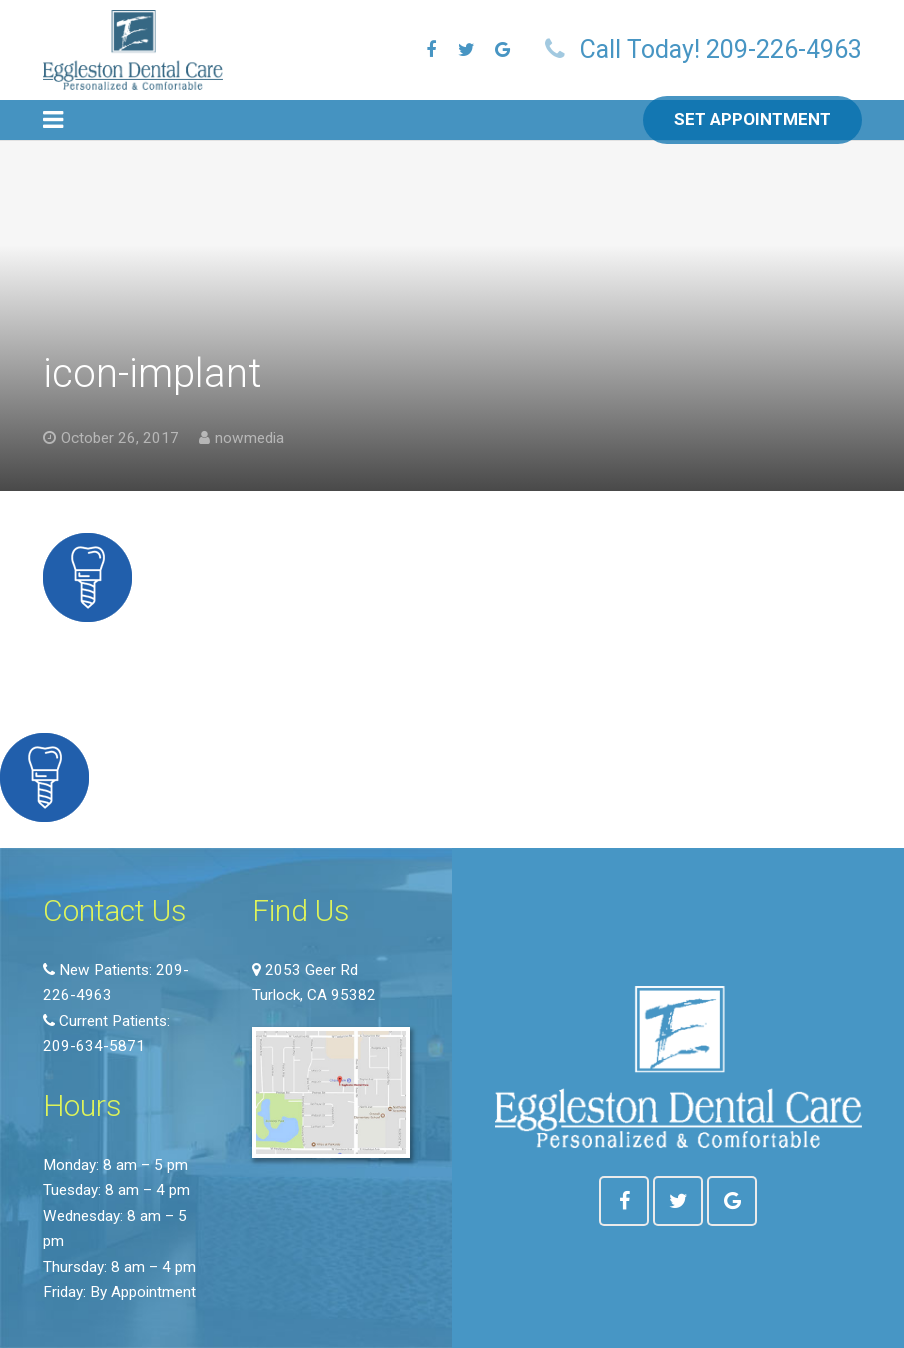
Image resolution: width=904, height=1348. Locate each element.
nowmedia (249, 438)
